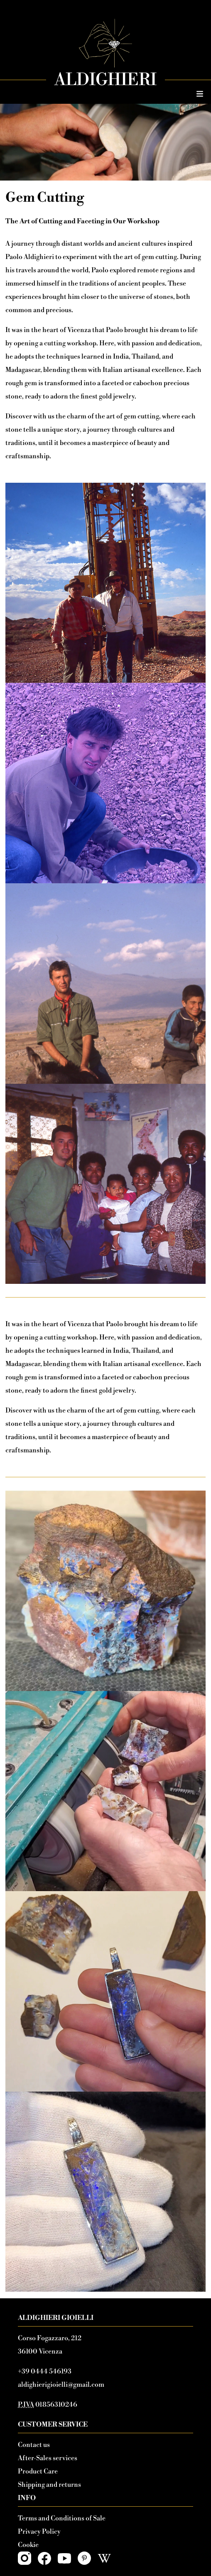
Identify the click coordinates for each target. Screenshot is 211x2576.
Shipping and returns (49, 2485)
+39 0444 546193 (44, 2371)
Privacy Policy (39, 2531)
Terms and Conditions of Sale (62, 2518)
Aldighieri (105, 80)
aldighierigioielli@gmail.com (61, 2384)
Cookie (28, 2545)
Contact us (34, 2445)
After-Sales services (47, 2458)
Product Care (38, 2471)
